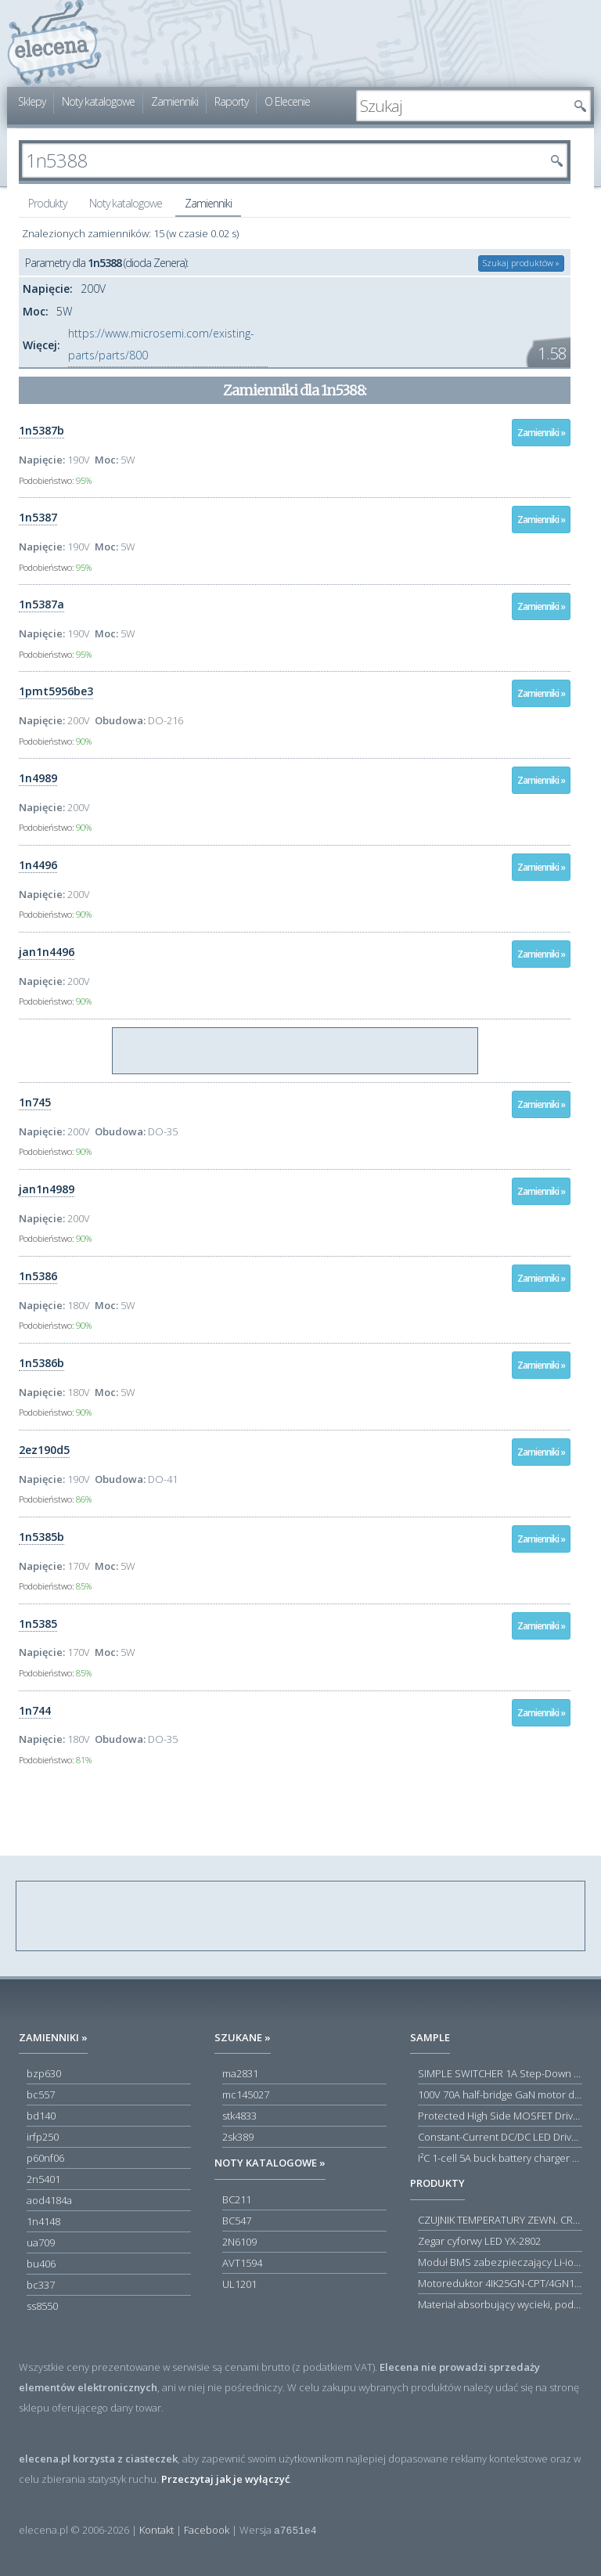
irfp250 (43, 2137)
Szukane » (242, 2037)
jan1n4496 (46, 951)
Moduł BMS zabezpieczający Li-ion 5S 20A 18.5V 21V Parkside (500, 2262)
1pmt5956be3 (56, 691)
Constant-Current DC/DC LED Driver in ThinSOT (500, 2137)
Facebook (206, 2530)
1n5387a (41, 604)
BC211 (236, 2199)
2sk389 (238, 2137)
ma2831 (240, 2073)
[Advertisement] (296, 1051)
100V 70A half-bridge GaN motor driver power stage (500, 2094)
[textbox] (461, 105)
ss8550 (42, 2306)
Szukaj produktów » (521, 263)
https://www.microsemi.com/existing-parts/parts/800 (161, 344)
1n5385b (41, 1536)
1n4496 (38, 864)
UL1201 (239, 2284)
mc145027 (245, 2094)
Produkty (47, 203)
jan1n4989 (46, 1189)
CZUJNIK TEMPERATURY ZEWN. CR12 (500, 2220)
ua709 (41, 2242)
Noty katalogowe (98, 101)
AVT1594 (242, 2263)
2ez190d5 (44, 1449)
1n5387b (41, 430)
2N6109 (239, 2242)
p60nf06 (45, 2158)
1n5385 (38, 1623)
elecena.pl (54, 43)
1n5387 (38, 517)
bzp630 (44, 2073)
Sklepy (31, 101)
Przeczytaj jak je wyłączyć (225, 2479)
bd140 (41, 2116)
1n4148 (43, 2221)
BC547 (236, 2220)
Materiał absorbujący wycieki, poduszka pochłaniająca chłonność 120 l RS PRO (500, 2304)
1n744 (35, 1710)
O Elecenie (287, 101)
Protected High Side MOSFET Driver (500, 2116)
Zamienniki (174, 101)
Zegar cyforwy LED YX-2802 (479, 2241)
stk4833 (239, 2116)
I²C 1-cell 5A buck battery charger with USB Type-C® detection (500, 2158)
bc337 (41, 2285)
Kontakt (156, 2530)
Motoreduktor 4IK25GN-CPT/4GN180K (500, 2283)
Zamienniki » (541, 432)
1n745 (35, 1102)
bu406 (41, 2264)
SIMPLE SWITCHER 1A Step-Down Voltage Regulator (500, 2073)
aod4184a (49, 2200)
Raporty (231, 101)
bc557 (41, 2094)
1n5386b (41, 1362)
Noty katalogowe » (270, 2163)
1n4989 (38, 777)
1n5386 (38, 1275)
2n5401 (43, 2179)
